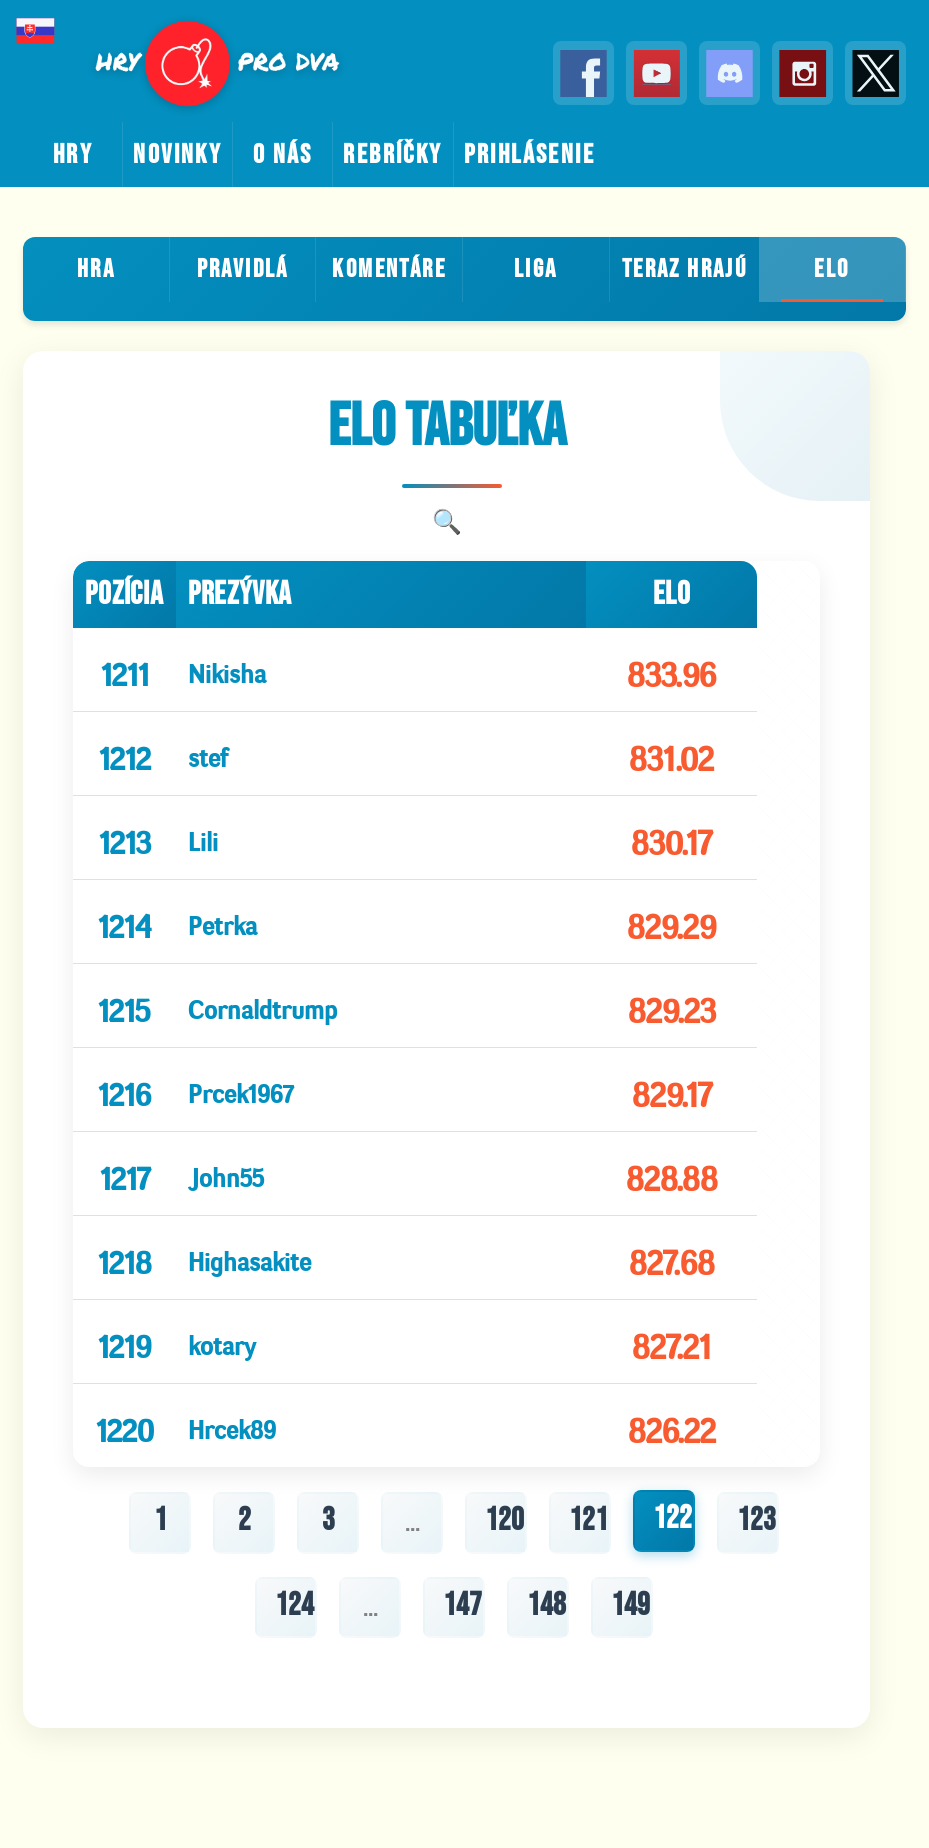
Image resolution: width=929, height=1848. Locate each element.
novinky (177, 155)
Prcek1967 (240, 1089)
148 (546, 1605)
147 (462, 1605)
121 (588, 1520)
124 (294, 1605)
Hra (96, 269)
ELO (831, 269)
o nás (283, 155)
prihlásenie (529, 155)
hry (73, 155)
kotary (222, 1341)
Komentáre (389, 269)
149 (630, 1605)
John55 (226, 1173)
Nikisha (227, 669)
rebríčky (392, 155)
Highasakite (249, 1257)
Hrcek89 (232, 1425)
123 (756, 1520)
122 (672, 1518)
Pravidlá (243, 269)
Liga (536, 269)
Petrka (222, 921)
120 (504, 1520)
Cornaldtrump (262, 1005)
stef (208, 753)
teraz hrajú (684, 269)
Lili (203, 837)
